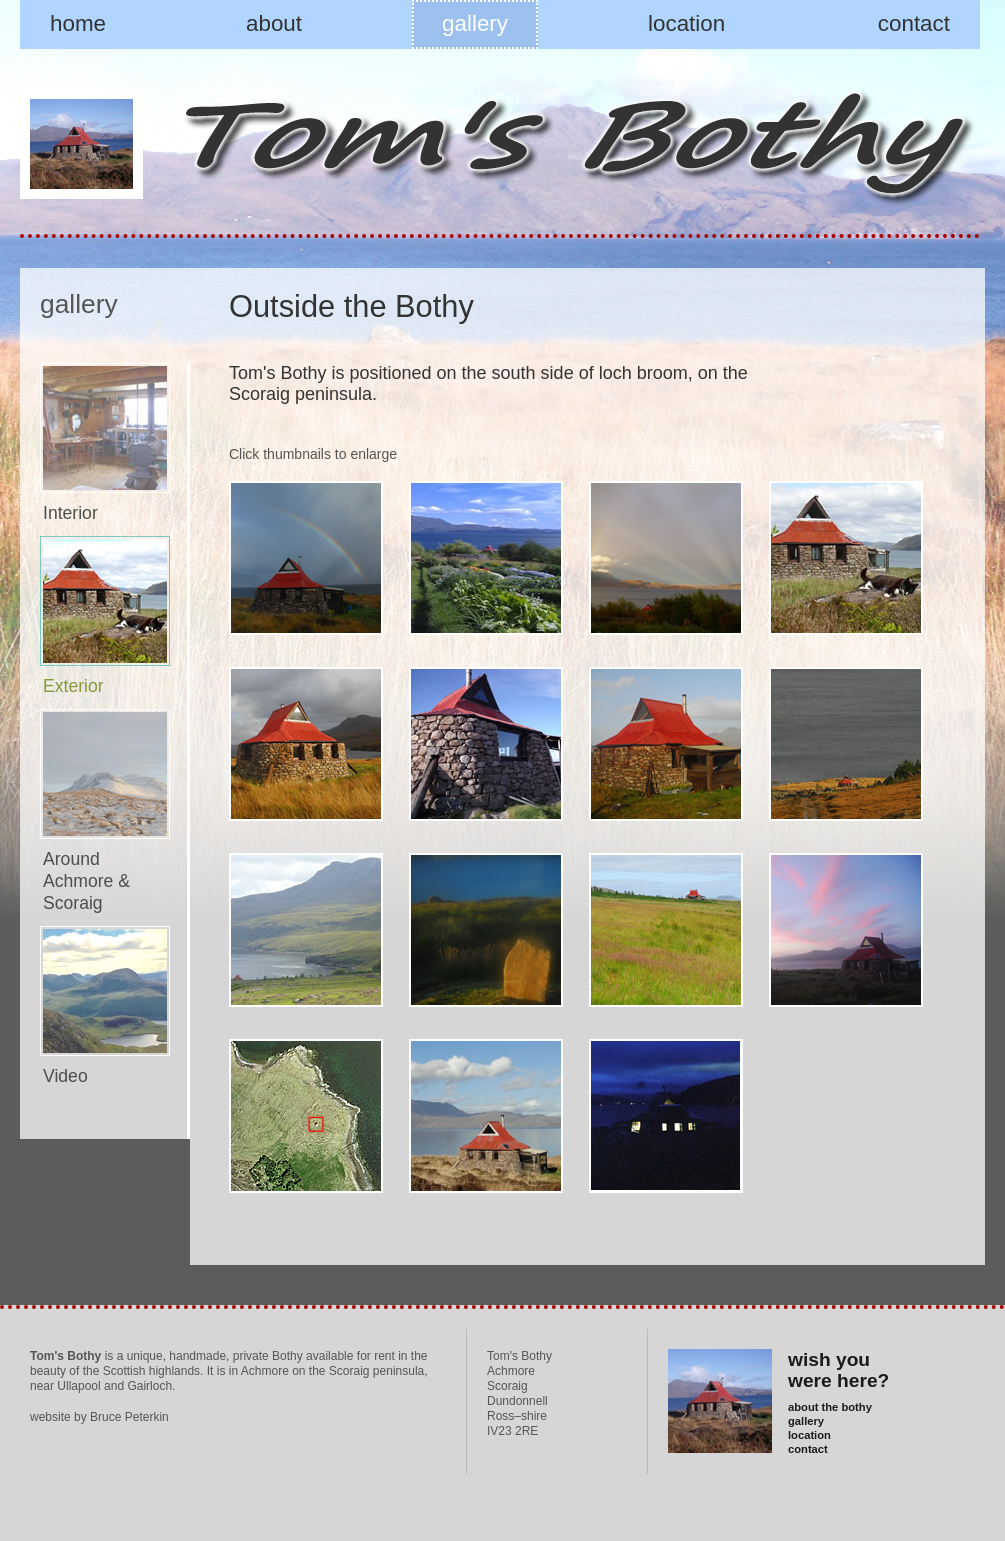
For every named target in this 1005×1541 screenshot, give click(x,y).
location (686, 23)
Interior (70, 513)
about (274, 23)
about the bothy (830, 1407)
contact (914, 23)
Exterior (73, 686)
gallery (475, 23)
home (78, 23)
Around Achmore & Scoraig (86, 881)
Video (65, 1076)
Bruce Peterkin (129, 1417)
